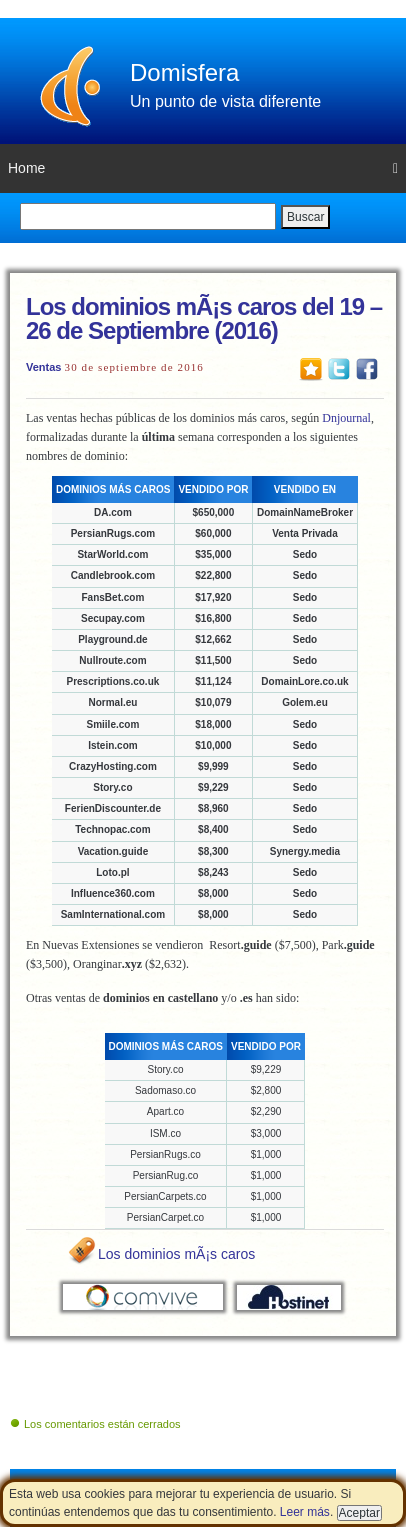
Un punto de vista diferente (225, 101)
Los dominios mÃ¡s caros (176, 1254)
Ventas (43, 367)
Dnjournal (346, 418)
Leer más (305, 1512)
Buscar (305, 217)
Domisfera (184, 72)
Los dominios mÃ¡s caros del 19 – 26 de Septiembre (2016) (204, 318)
